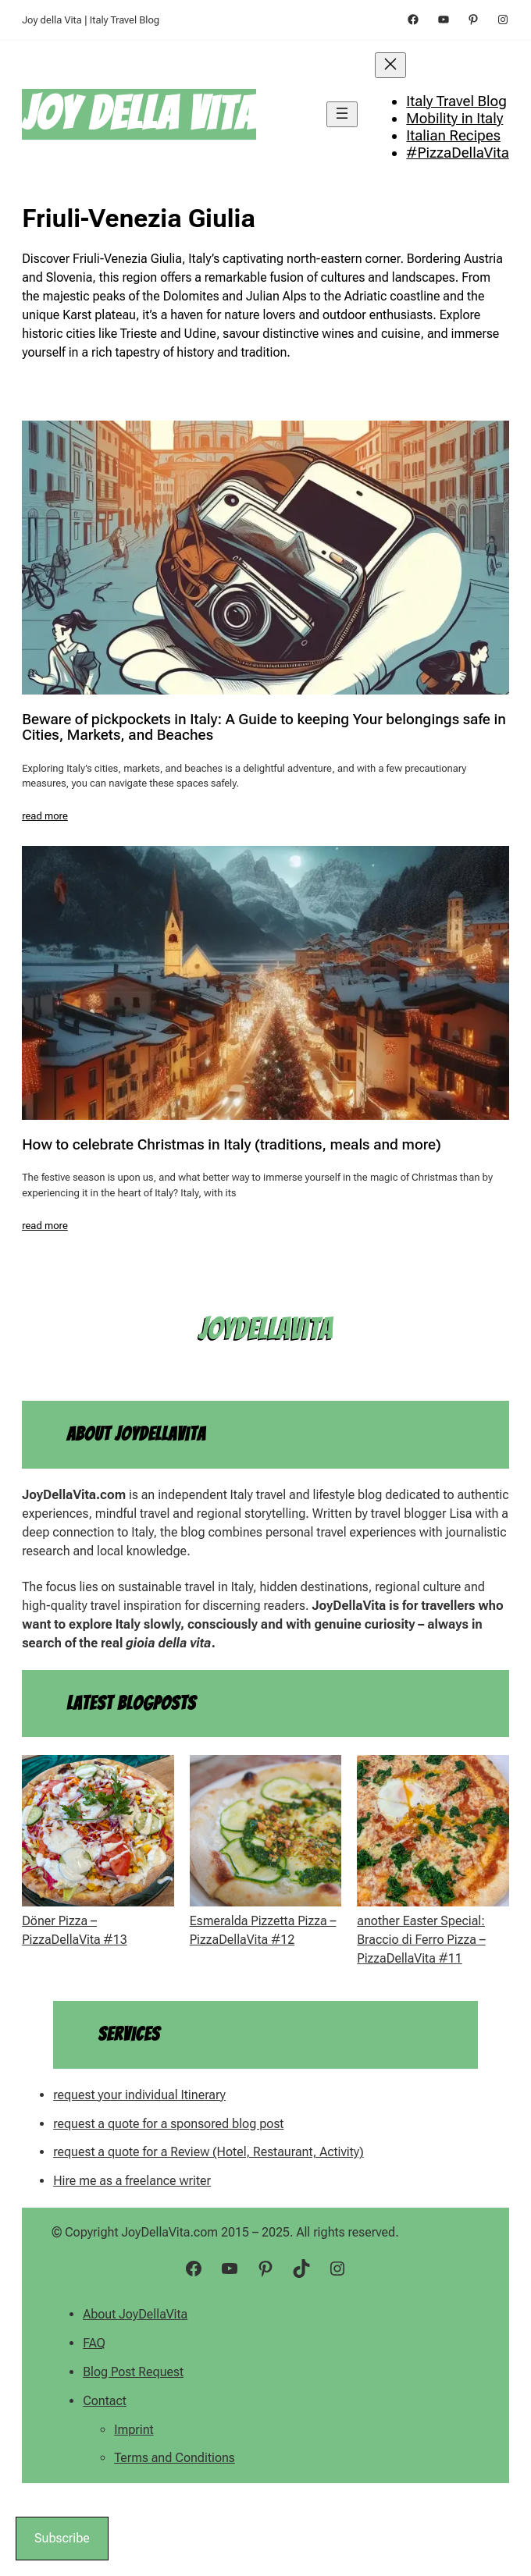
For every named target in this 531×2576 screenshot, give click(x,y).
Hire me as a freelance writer (132, 2180)
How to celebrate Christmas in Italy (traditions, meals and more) (231, 1145)
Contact (105, 2400)
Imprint (134, 2429)
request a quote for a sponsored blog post (168, 2123)
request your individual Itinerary (139, 2094)
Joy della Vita (139, 113)
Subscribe (62, 2538)
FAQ (94, 2343)
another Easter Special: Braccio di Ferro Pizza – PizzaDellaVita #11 (421, 1939)
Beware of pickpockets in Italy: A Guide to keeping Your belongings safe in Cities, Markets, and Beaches (264, 728)
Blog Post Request (133, 2372)
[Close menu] (390, 65)
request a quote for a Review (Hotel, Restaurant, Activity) (208, 2151)
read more (45, 816)
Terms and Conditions (174, 2457)
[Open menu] (342, 114)
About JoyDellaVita (135, 2314)
